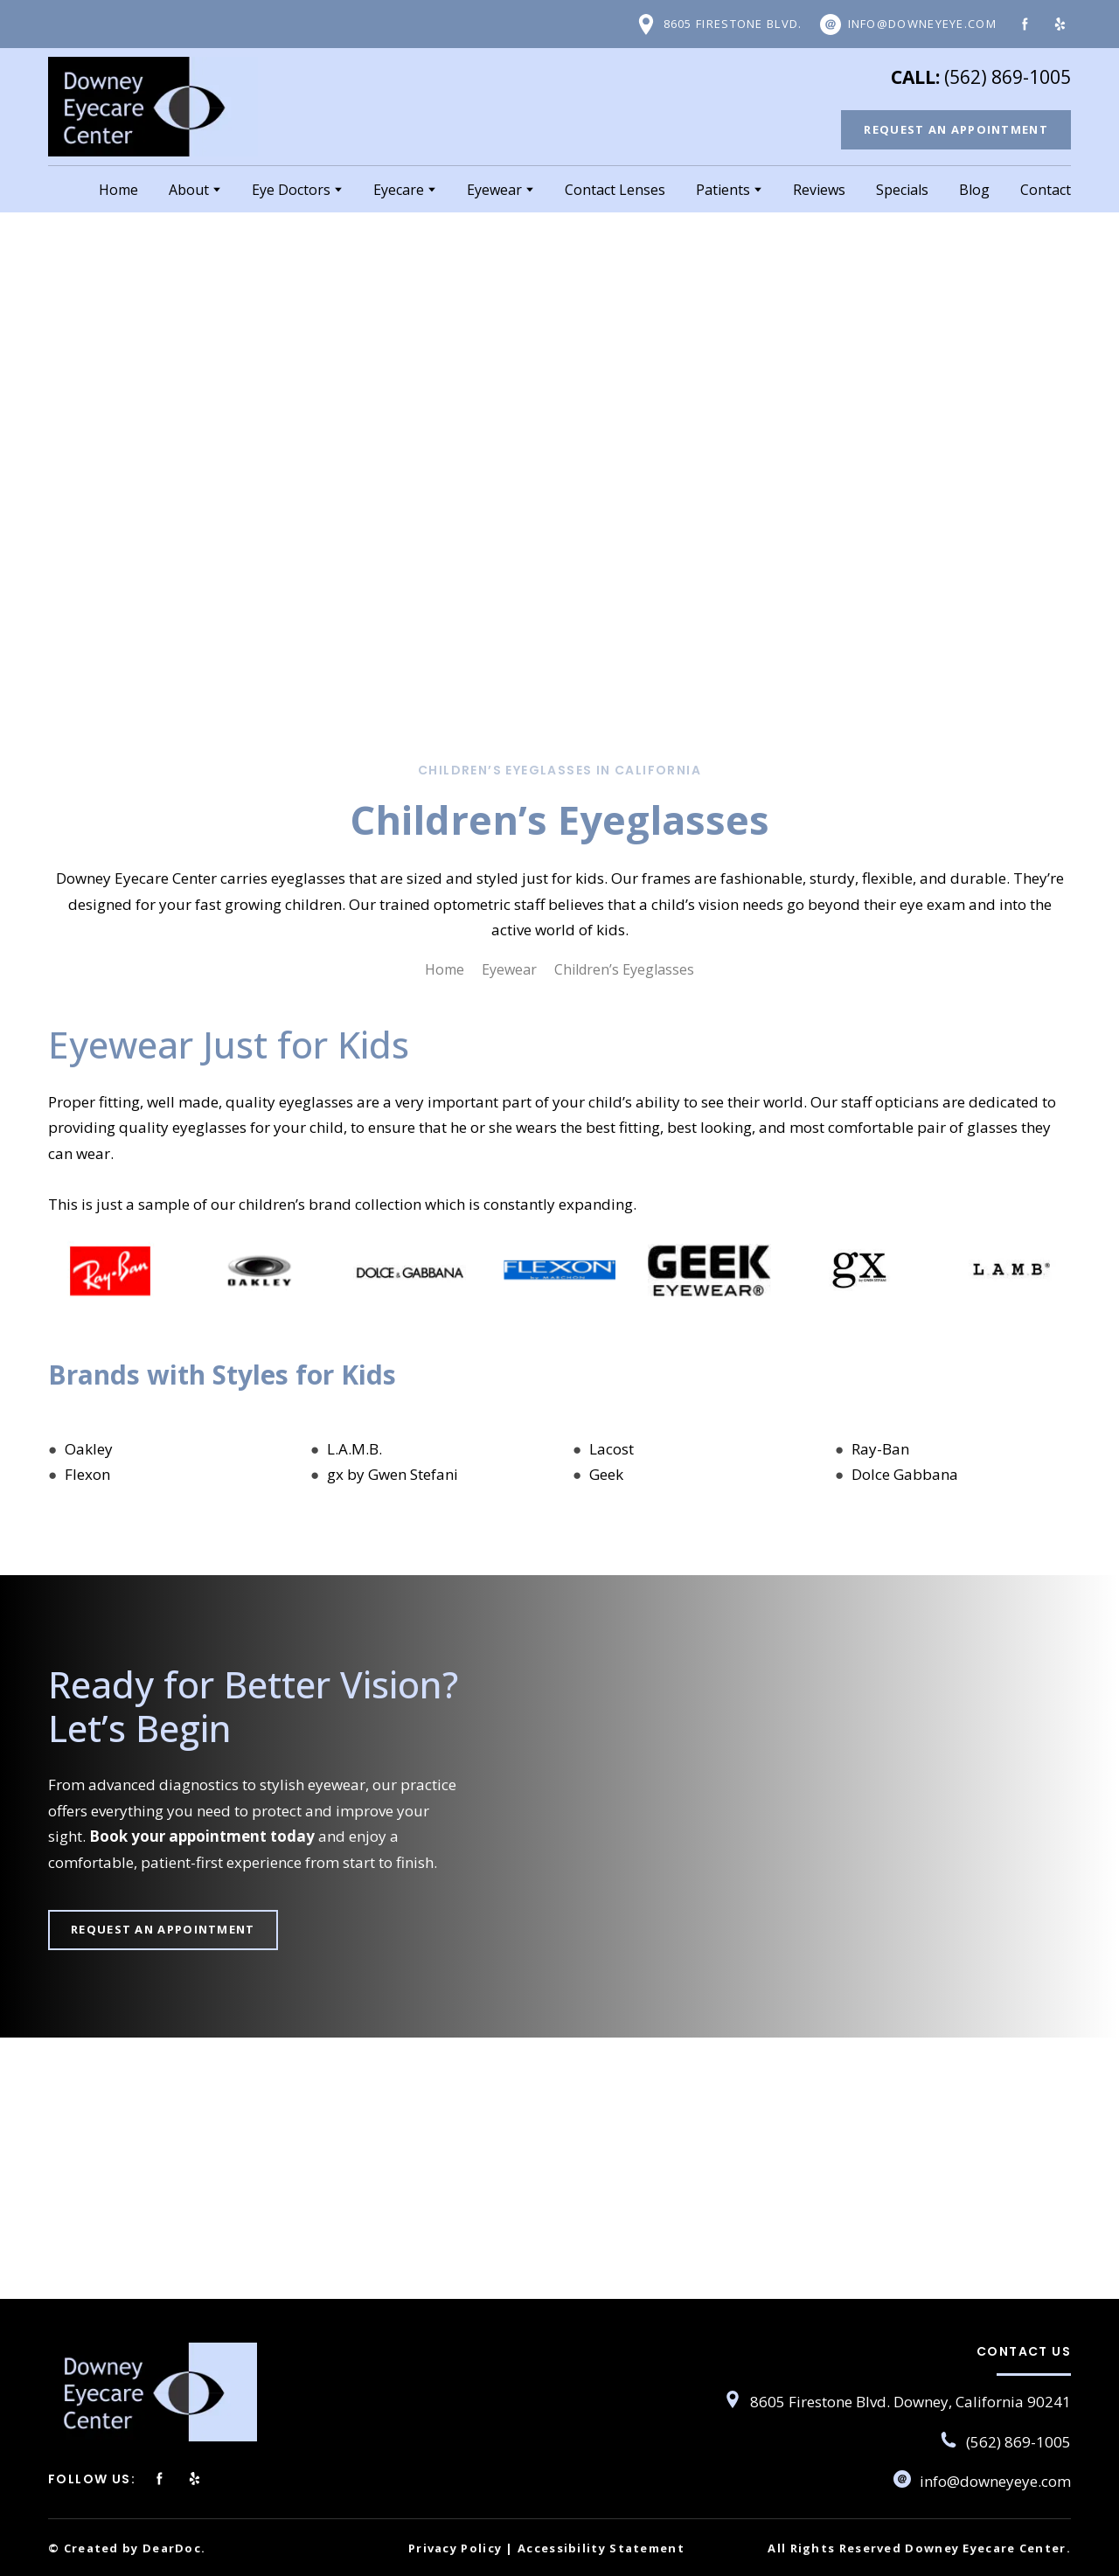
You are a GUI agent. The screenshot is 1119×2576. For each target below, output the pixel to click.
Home (118, 189)
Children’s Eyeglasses (624, 969)
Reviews (819, 189)
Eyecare (398, 189)
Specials (902, 189)
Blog (974, 189)
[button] (719, 24)
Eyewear (494, 189)
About (189, 189)
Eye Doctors (291, 189)
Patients (723, 189)
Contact (1045, 189)
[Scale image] (109, 1270)
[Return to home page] (153, 106)
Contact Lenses (615, 189)
